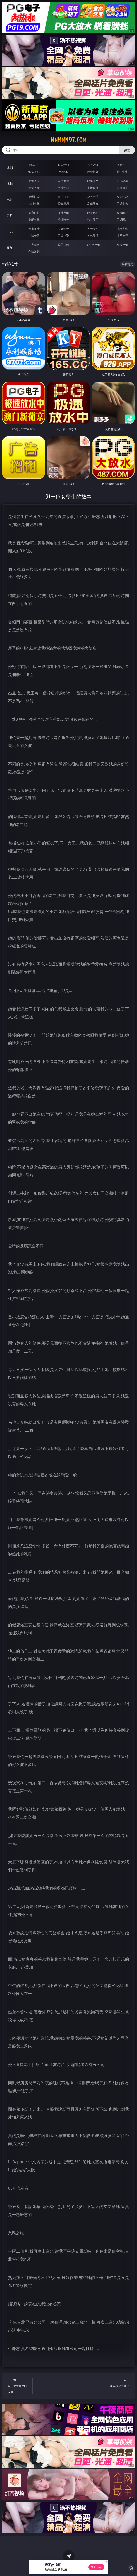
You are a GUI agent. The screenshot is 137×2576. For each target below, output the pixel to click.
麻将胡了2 (34, 172)
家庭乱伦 (63, 229)
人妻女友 (92, 229)
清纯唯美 (63, 219)
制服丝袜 (34, 203)
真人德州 (63, 165)
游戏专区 (122, 165)
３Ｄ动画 (122, 181)
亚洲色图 (63, 213)
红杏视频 (122, 245)
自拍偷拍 (63, 181)
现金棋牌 (92, 172)
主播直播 (92, 187)
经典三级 (63, 203)
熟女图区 (92, 219)
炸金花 (63, 172)
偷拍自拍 (63, 197)
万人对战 (92, 165)
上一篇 (18, 2386)
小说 (9, 231)
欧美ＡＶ (92, 181)
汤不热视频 (93, 245)
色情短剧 (34, 251)
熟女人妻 (34, 187)
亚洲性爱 (34, 197)
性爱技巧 (122, 235)
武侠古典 (122, 229)
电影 (9, 199)
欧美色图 (92, 213)
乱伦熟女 (92, 203)
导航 (9, 247)
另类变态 (122, 203)
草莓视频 (63, 245)
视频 (9, 184)
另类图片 (122, 219)
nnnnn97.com (68, 140)
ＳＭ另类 (122, 187)
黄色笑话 (92, 235)
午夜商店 (34, 245)
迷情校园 (34, 235)
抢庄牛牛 (122, 172)
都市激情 (34, 229)
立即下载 (96, 2567)
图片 (9, 215)
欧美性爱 (122, 197)
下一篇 (118, 2383)
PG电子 (34, 165)
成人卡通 (92, 197)
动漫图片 (122, 213)
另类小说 (63, 235)
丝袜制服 (63, 187)
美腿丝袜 (34, 219)
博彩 (9, 168)
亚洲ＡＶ (34, 181)
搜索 (127, 150)
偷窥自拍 (34, 213)
